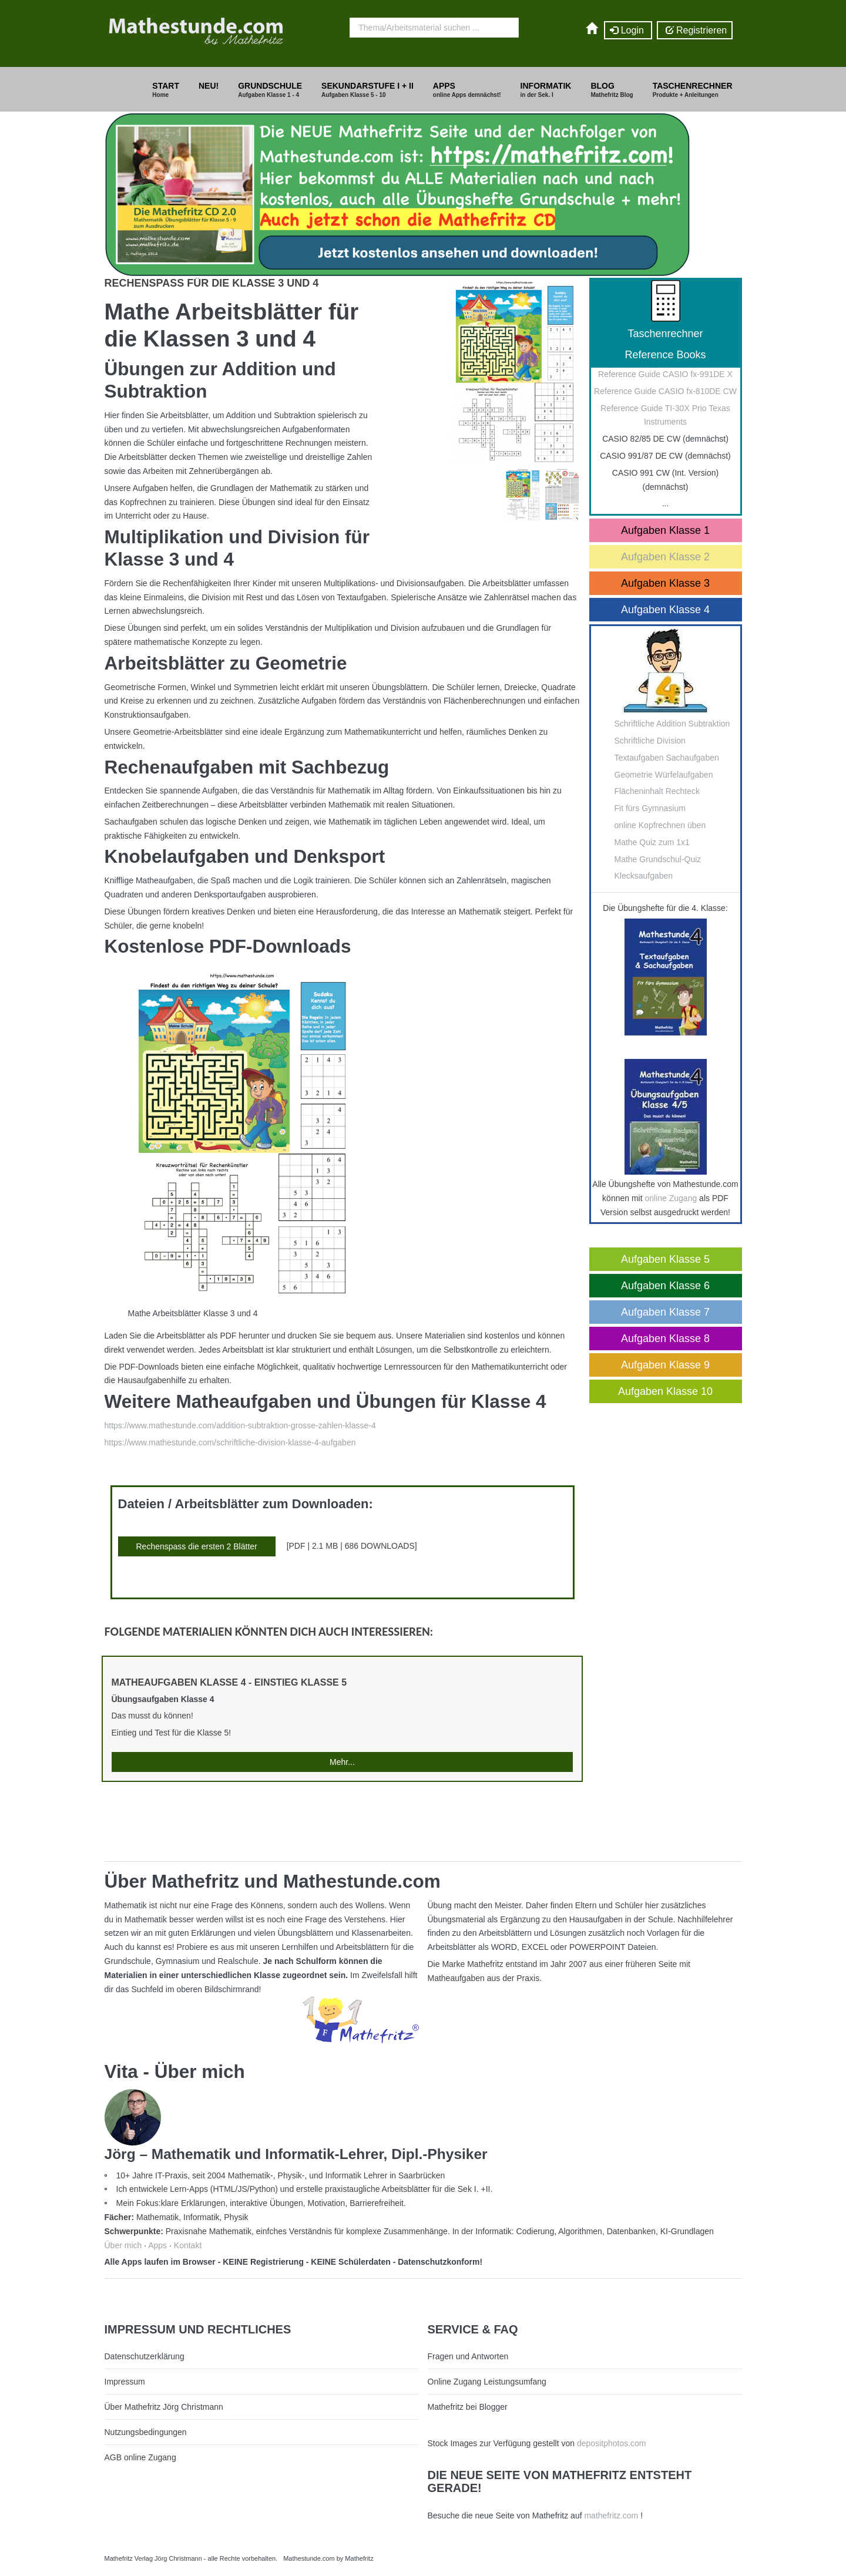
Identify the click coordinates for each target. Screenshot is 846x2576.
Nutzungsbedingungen (146, 2432)
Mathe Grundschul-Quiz (658, 859)
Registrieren (695, 30)
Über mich (123, 2245)
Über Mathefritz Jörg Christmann (164, 2407)
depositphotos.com (611, 2443)
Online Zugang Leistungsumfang (487, 2381)
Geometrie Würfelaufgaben (664, 774)
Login (628, 30)
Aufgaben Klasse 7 (665, 1312)
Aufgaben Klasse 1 (665, 530)
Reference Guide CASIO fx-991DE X (665, 374)
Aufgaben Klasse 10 (665, 1391)
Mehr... (342, 1762)
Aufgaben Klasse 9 (665, 1365)
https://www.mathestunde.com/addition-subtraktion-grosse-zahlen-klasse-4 (240, 1425)
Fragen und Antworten (468, 2356)
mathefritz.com (611, 2515)
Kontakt (188, 2245)
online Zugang (670, 1198)
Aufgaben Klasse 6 (665, 1286)
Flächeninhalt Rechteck (657, 791)
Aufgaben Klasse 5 (665, 1259)
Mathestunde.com (308, 2558)
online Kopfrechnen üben (660, 825)
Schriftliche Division (650, 740)
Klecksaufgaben (644, 875)
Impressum (125, 2381)
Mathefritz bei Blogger (468, 2407)
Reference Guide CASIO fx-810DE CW (665, 391)
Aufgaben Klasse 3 (665, 583)
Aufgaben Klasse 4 (665, 610)
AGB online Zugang (140, 2457)
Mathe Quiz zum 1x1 (652, 842)
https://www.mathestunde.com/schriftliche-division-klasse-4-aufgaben (230, 1442)
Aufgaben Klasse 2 (665, 557)
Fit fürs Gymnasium (650, 808)
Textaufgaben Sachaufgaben (667, 757)
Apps (157, 2245)
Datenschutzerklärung (144, 2356)
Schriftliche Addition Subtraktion (672, 723)
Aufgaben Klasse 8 (665, 1338)
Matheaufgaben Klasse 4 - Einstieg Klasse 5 (229, 1682)
